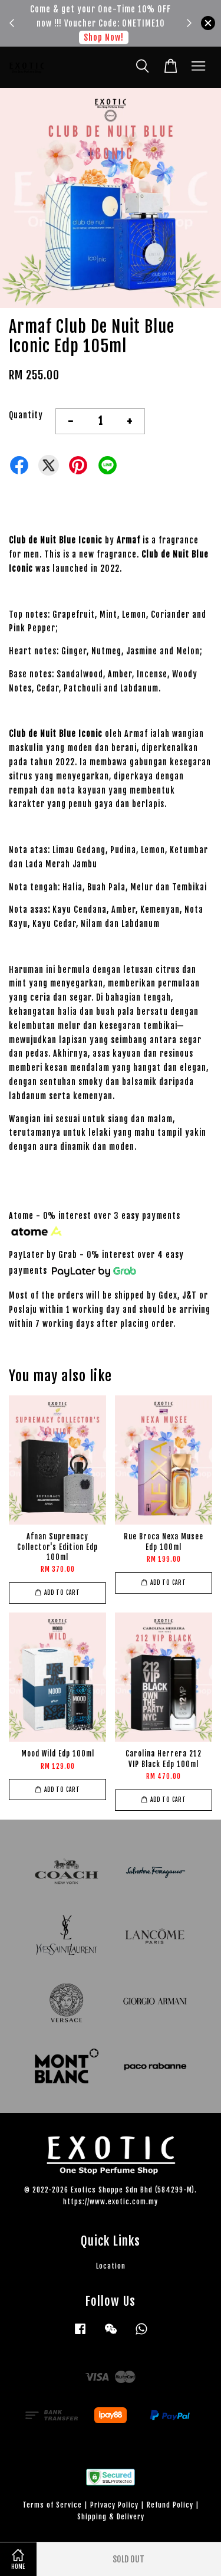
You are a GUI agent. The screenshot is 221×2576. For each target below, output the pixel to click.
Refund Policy (170, 2504)
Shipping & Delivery (110, 2516)
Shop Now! (104, 37)
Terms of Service (52, 2504)
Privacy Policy (114, 2504)
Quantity (26, 415)
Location (111, 2266)
